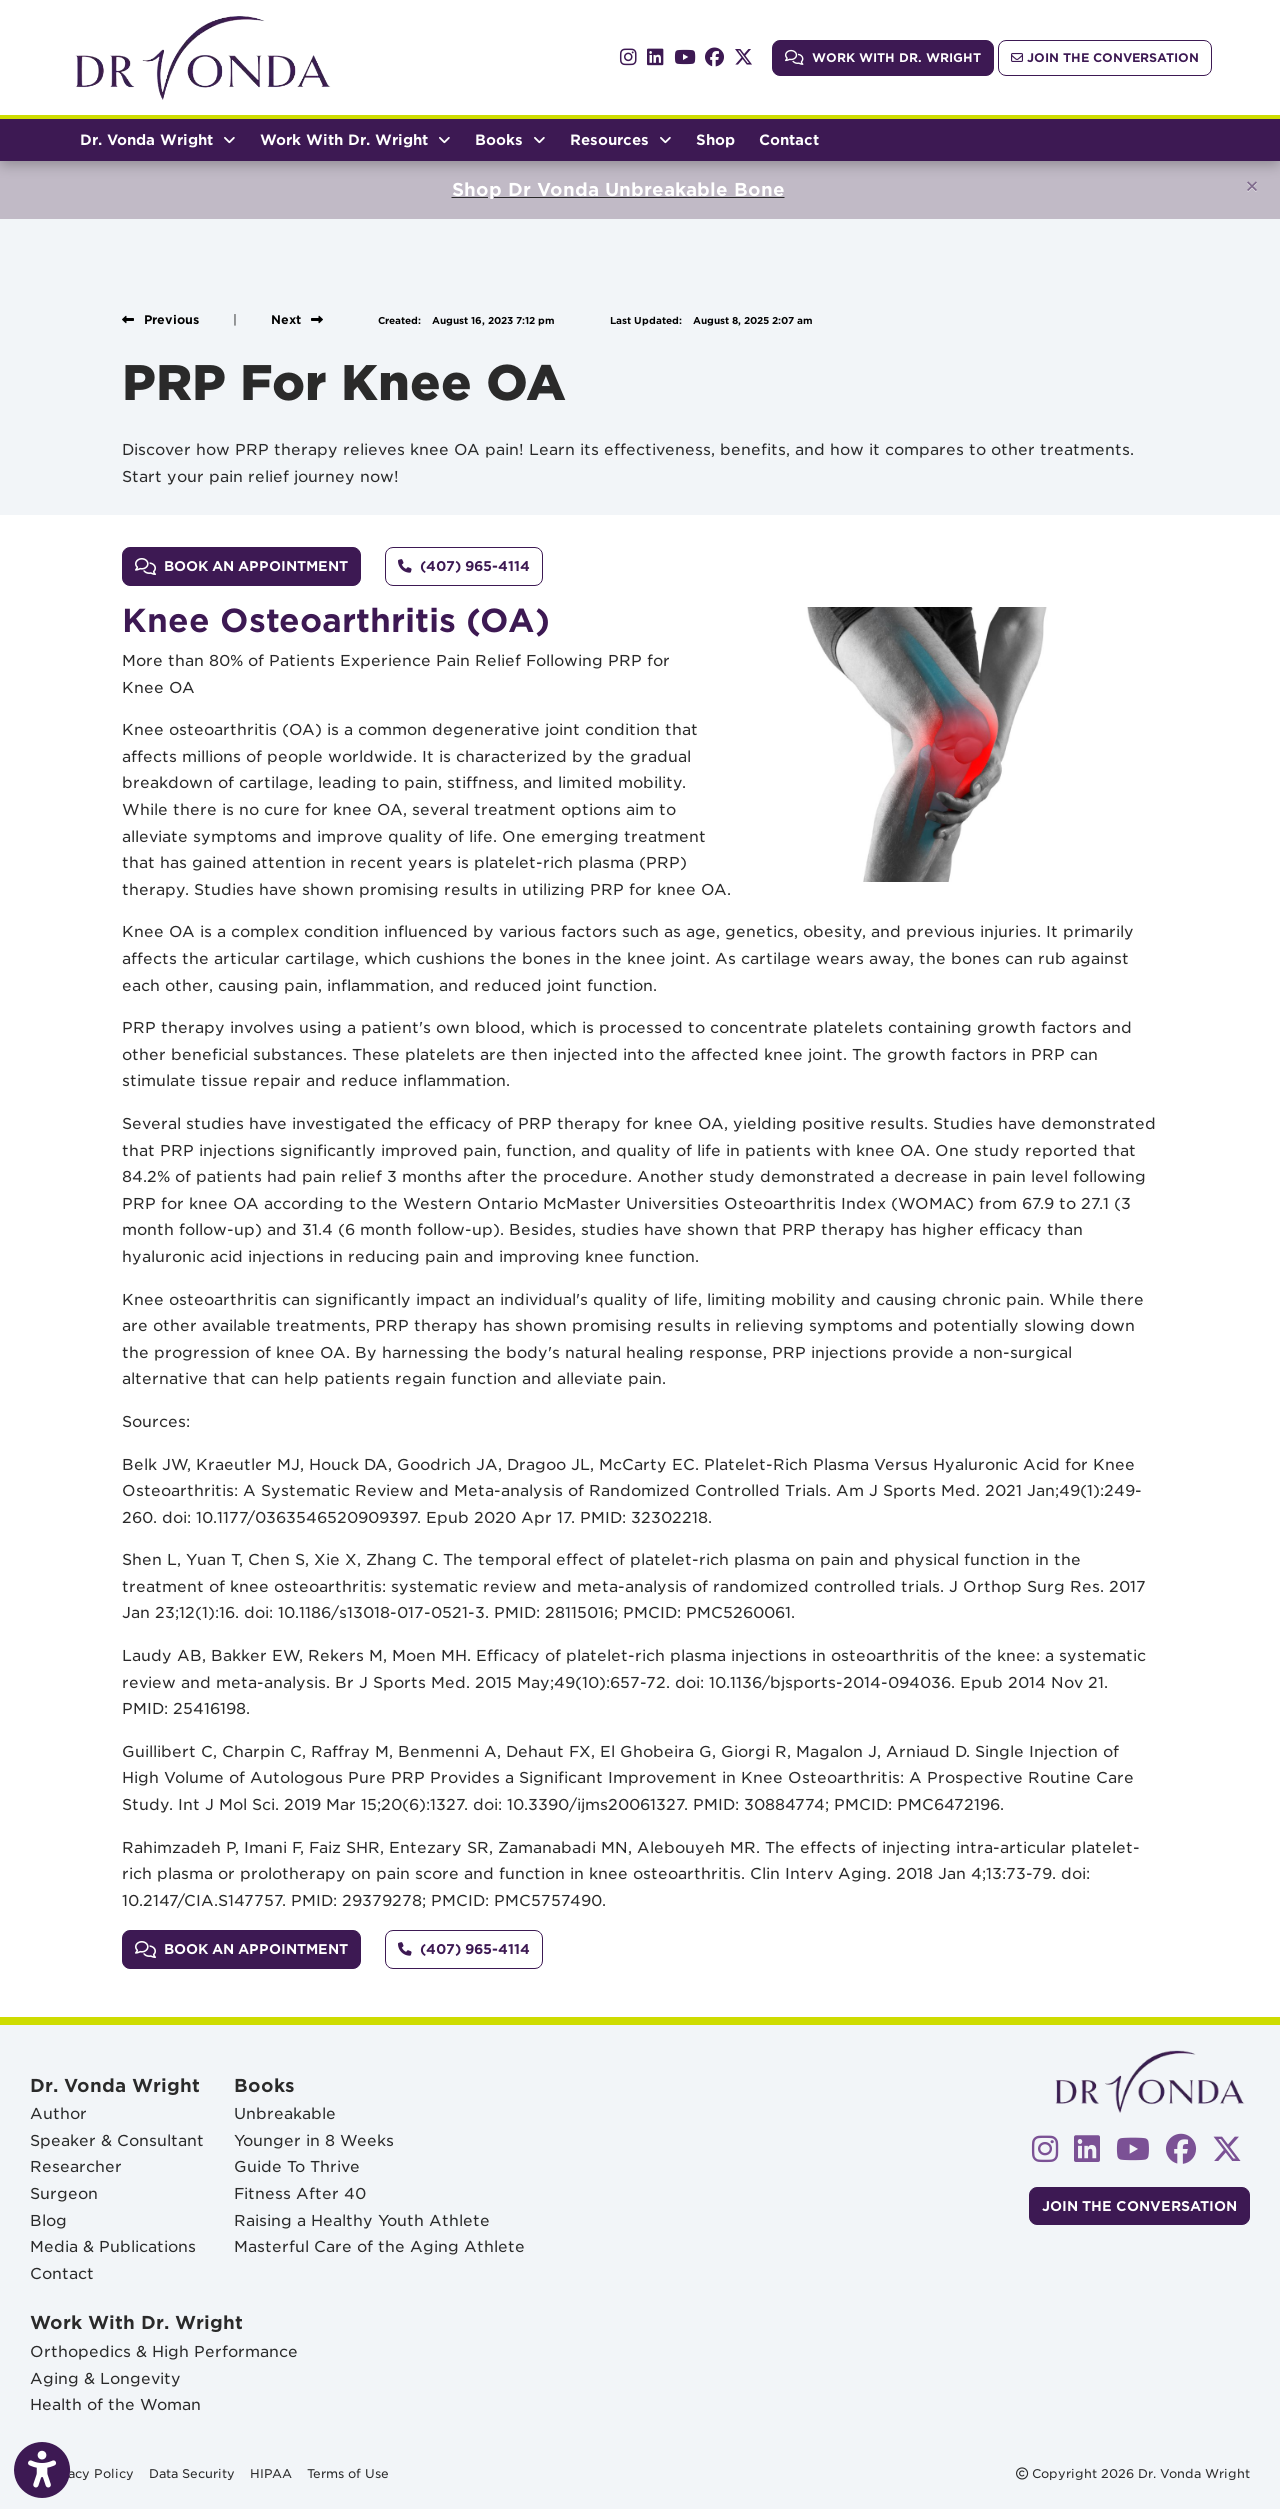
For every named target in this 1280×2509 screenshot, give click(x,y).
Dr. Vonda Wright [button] (158, 139)
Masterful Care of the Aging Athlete (379, 2246)
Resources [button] (621, 139)
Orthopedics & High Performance (164, 2351)
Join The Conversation (1105, 57)
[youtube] (684, 57)
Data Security (192, 2472)
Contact (789, 139)
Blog (48, 2220)
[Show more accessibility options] (42, 2471)
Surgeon (64, 2193)
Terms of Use (348, 2472)
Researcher (76, 2166)
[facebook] (714, 57)
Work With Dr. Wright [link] (883, 57)
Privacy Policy (88, 2472)
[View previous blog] (160, 319)
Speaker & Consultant (117, 2140)
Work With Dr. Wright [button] (355, 139)
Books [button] (510, 139)
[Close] (1252, 186)
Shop (721, 137)
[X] (743, 57)
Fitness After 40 (300, 2193)
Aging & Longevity (105, 2378)
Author (58, 2113)
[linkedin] (655, 57)
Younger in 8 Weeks (314, 2140)
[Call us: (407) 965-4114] (464, 566)
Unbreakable (285, 2113)
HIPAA (271, 2472)
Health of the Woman (115, 2404)
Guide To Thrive (297, 2166)
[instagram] (628, 57)
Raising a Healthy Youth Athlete (362, 2220)
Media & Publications (113, 2246)
